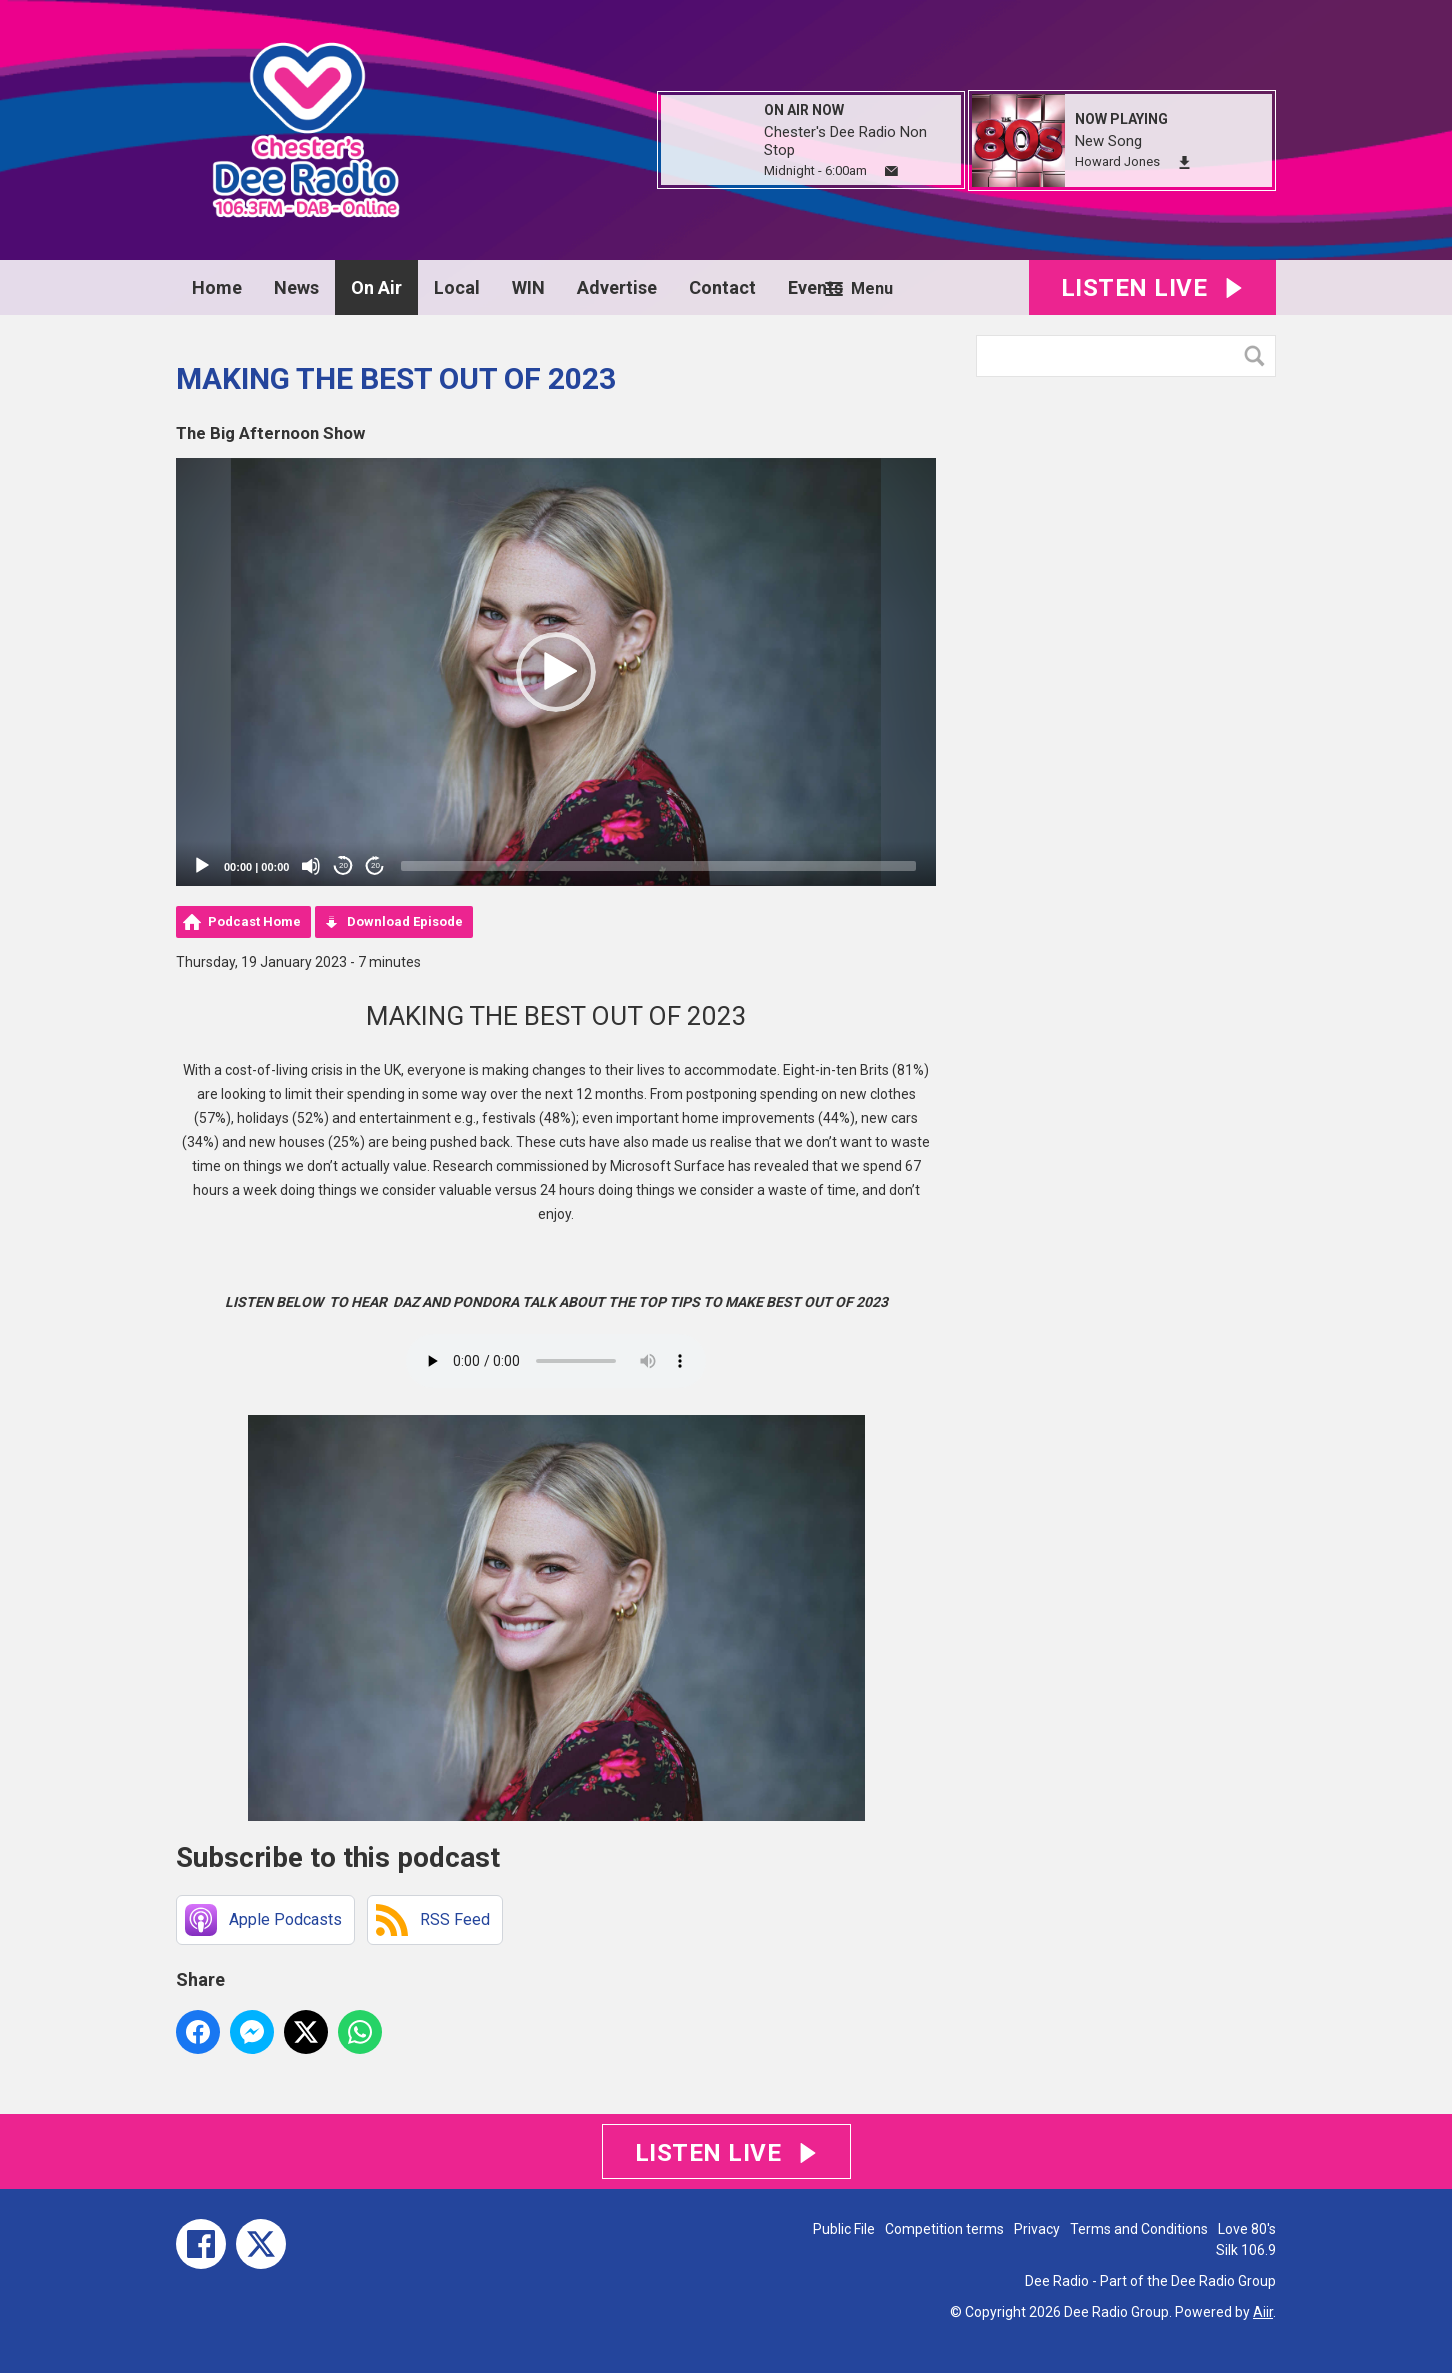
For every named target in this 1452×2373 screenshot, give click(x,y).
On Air (376, 287)
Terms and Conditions (1139, 2229)
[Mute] (311, 866)
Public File (844, 2229)
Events (815, 287)
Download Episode (405, 921)
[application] (556, 672)
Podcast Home (254, 921)
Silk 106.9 (1246, 2250)
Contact (722, 287)
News (296, 287)
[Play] (202, 866)
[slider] (658, 866)
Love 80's (1247, 2229)
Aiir (1263, 2312)
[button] (556, 672)
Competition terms (944, 2229)
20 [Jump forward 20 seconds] (375, 865)
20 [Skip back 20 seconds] (343, 865)
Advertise (617, 287)
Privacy (1037, 2229)
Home (217, 287)
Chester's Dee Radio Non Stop (845, 141)
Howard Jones (1117, 161)
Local (457, 287)
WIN (528, 287)
